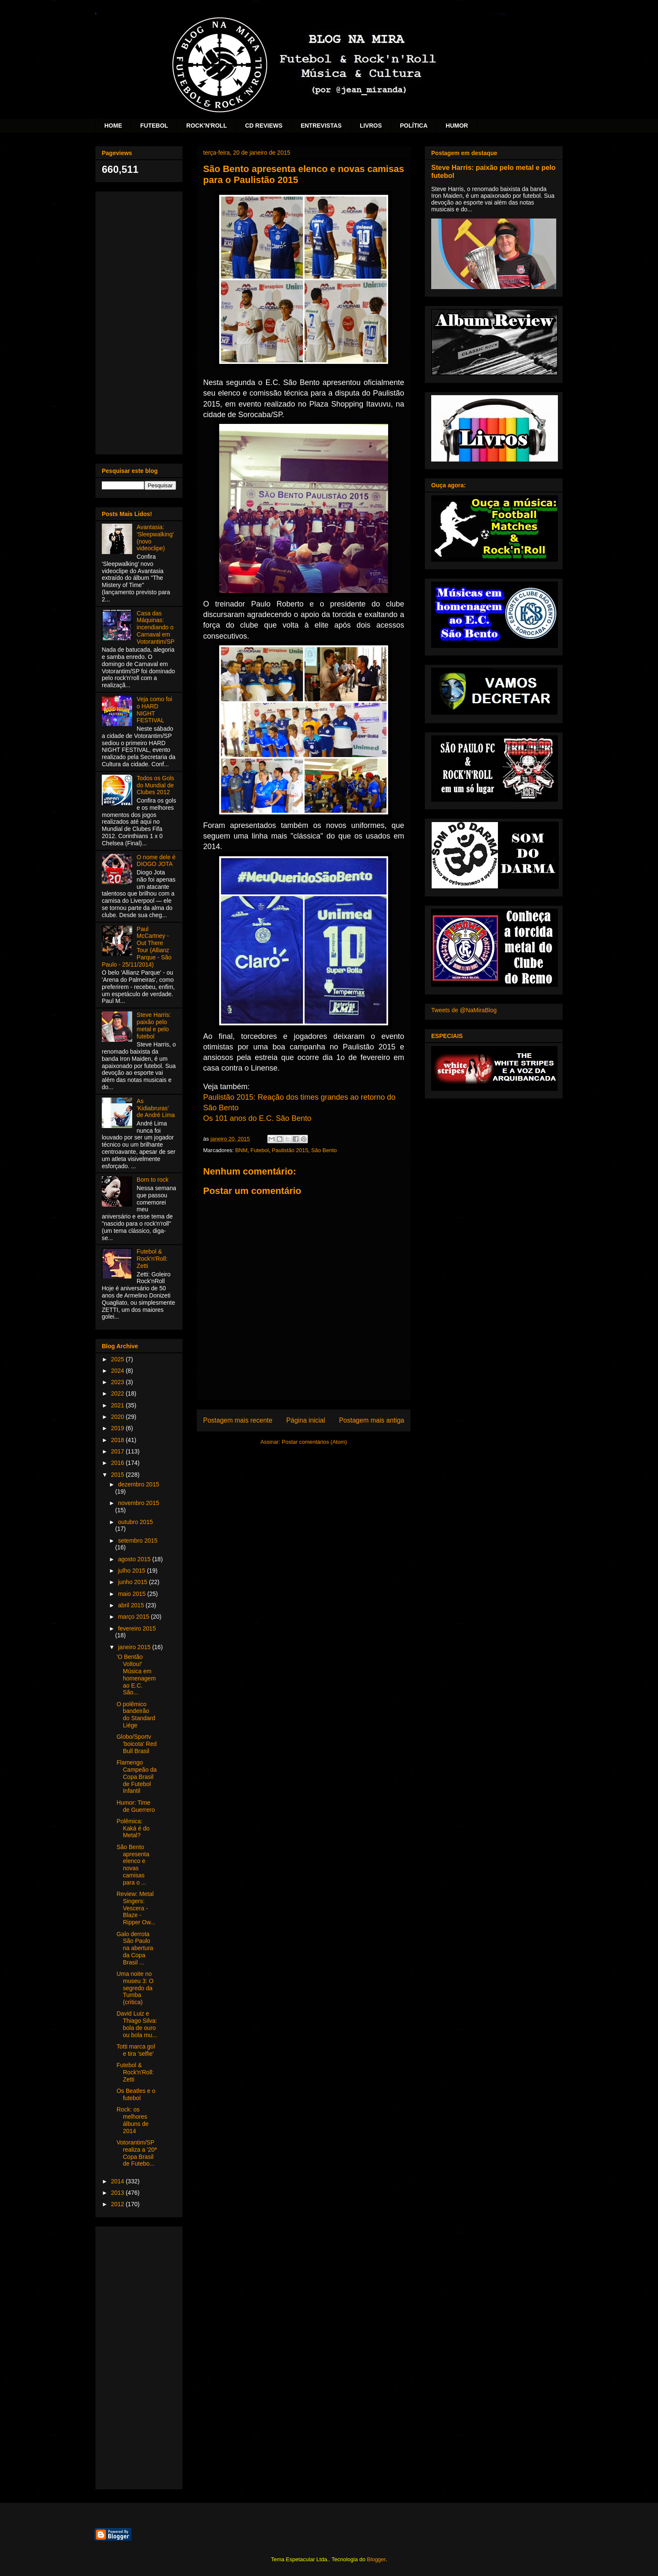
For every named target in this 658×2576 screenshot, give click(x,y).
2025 (118, 1359)
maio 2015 (132, 1593)
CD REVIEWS (264, 125)
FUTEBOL (154, 125)
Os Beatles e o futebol (136, 2094)
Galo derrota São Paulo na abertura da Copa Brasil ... (135, 1948)
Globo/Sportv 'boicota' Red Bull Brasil (137, 1743)
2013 (118, 2192)
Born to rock (153, 1179)
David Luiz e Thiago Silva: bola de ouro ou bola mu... (137, 2024)
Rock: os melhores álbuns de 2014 (133, 2120)
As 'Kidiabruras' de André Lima (156, 1108)
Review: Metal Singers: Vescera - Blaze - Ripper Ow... (136, 1908)
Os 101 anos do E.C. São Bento (257, 1118)
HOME (113, 125)
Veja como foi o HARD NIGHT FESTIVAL (154, 710)
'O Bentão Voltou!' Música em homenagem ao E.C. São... (136, 1674)
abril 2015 (131, 1605)
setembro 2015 (137, 1540)
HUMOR (457, 125)
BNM (241, 1150)
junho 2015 (133, 1582)
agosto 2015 (135, 1559)
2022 (118, 1393)
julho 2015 (132, 1570)
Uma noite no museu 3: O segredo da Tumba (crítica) (135, 1987)
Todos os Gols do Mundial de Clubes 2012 (155, 785)
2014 (118, 2181)
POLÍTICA (413, 125)
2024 (118, 1370)
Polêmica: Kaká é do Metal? (133, 1828)
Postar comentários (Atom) (314, 1442)
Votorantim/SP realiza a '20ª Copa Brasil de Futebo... (137, 2153)
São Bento (324, 1150)
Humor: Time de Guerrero (136, 1806)
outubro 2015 (135, 1522)
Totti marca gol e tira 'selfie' (136, 2050)
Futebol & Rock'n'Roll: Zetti (152, 1258)
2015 (118, 1474)
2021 (118, 1405)
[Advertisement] (139, 321)
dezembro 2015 (138, 1484)
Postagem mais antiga (371, 1420)
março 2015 (134, 1616)
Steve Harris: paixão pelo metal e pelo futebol (154, 1025)
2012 (118, 2204)
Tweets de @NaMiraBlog (464, 1010)
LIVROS (371, 125)
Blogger (376, 2559)
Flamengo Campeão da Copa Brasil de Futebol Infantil (137, 1776)
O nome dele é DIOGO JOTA (156, 861)
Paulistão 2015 (290, 1150)
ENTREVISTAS (321, 125)
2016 (118, 1462)
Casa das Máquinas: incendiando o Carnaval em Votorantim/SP (156, 627)
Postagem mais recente (237, 1420)
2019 (118, 1428)
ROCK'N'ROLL (206, 125)
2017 (118, 1451)
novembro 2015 (138, 1503)
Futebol (259, 1150)
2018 (118, 1440)
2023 (118, 1382)
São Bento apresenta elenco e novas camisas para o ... (133, 1865)
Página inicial (305, 1420)
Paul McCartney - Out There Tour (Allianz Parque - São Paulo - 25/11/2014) (136, 947)
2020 (118, 1416)
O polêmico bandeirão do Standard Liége (136, 1715)
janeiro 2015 (135, 1647)
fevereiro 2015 (137, 1628)
